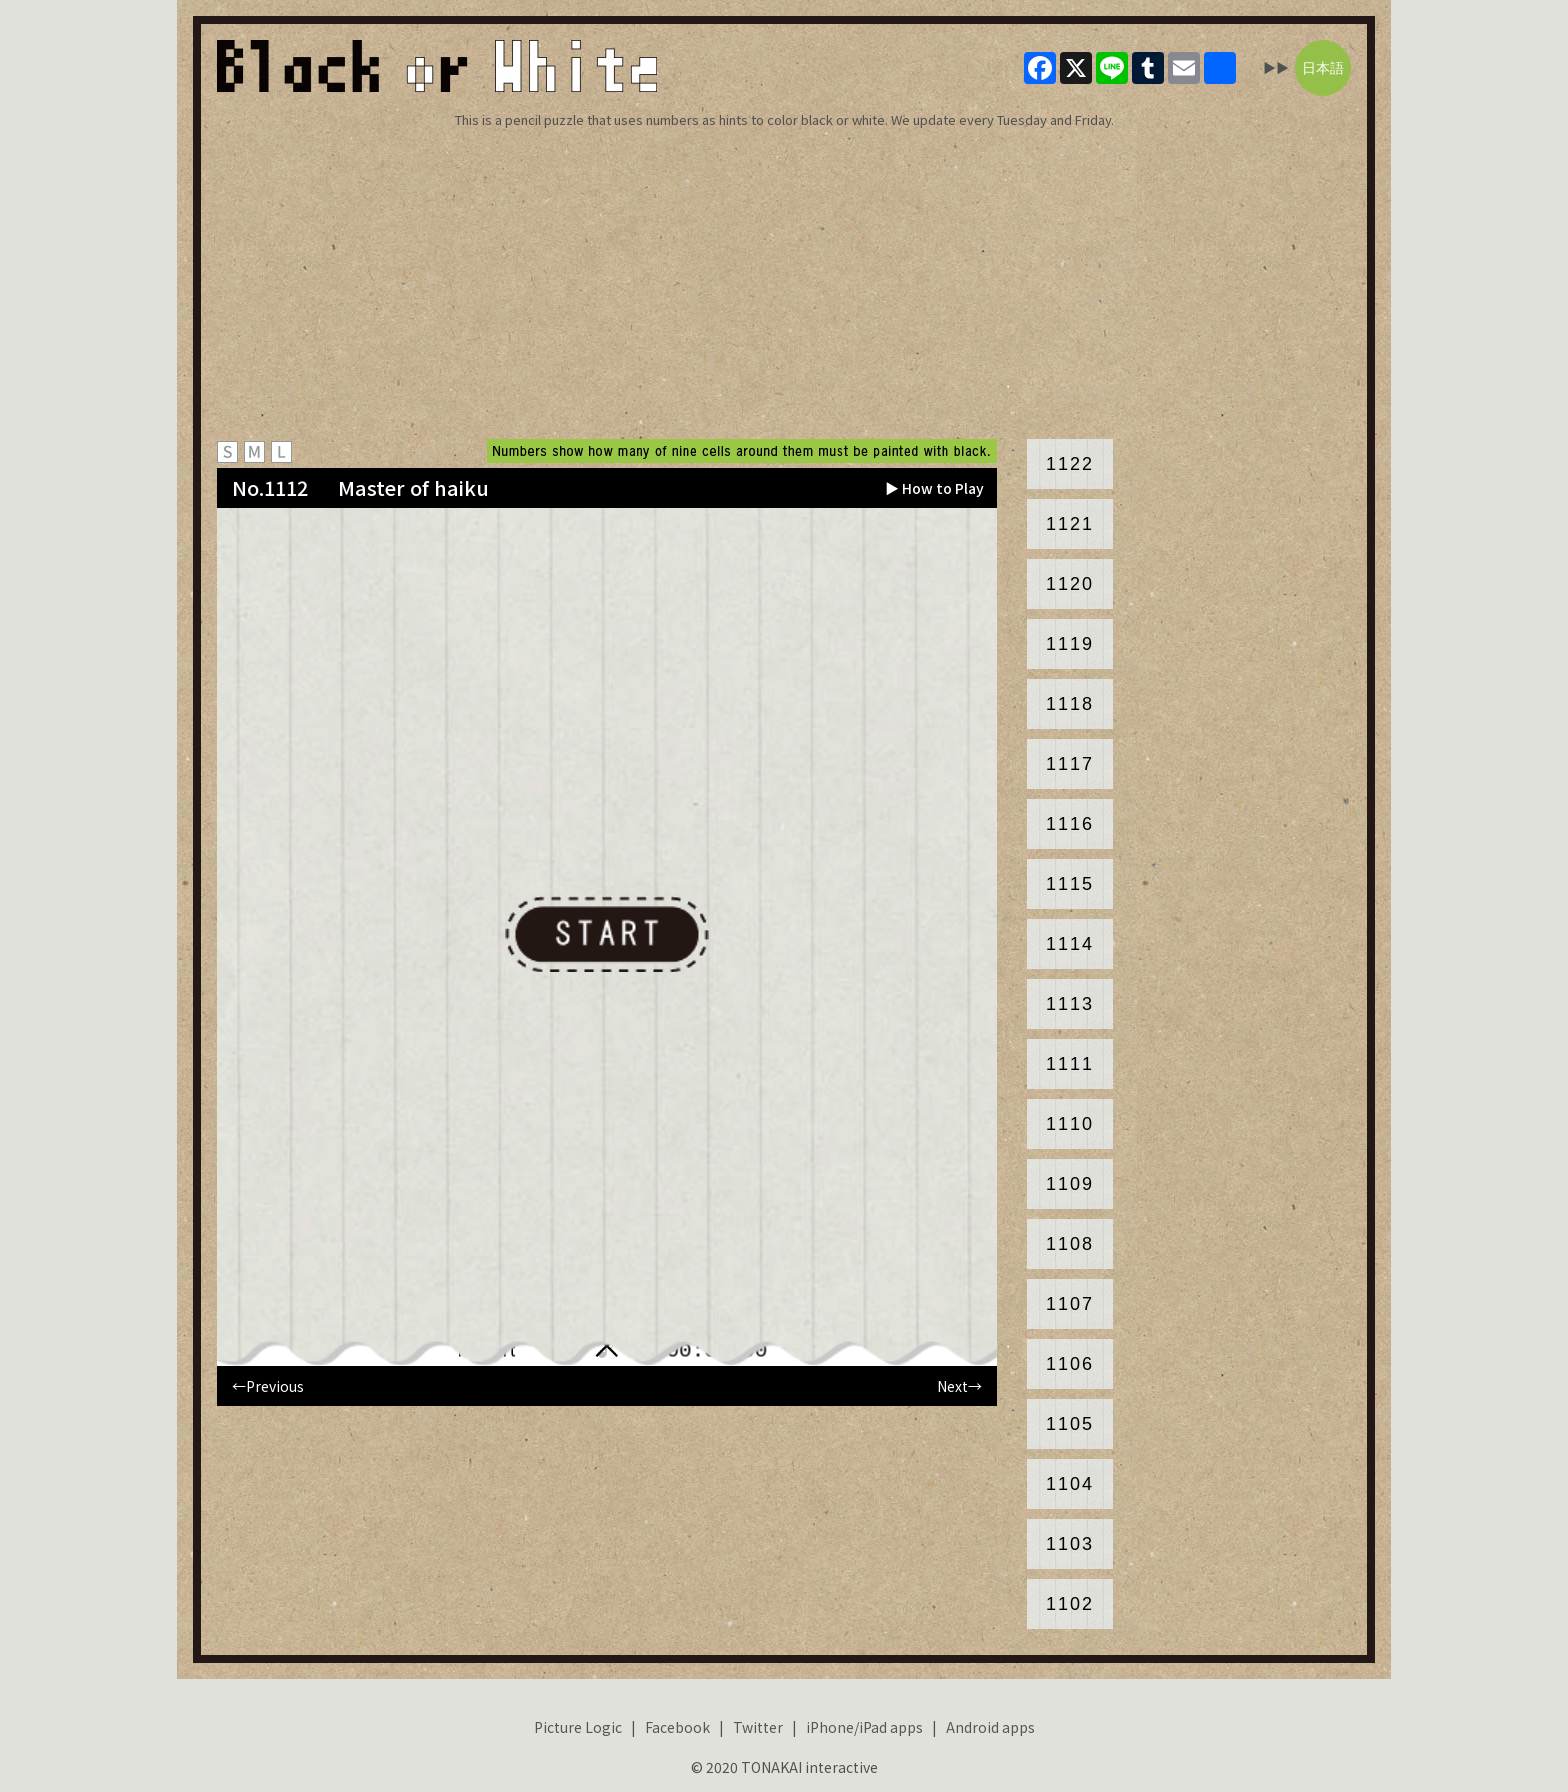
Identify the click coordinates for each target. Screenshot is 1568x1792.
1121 (1070, 524)
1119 (1070, 644)
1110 (1070, 1124)
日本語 (1323, 68)
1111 (1070, 1064)
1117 (1070, 764)
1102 (1070, 1604)
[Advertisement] (784, 284)
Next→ (959, 1386)
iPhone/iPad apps (864, 1727)
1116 (1070, 824)
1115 (1070, 884)
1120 (1070, 584)
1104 (1070, 1484)
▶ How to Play (934, 488)
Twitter (758, 1727)
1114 (1070, 944)
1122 (1070, 464)
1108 (1070, 1244)
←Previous (268, 1386)
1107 (1070, 1304)
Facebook (677, 1727)
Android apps (990, 1727)
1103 (1070, 1544)
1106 (1070, 1364)
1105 (1070, 1424)
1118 (1070, 704)
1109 (1070, 1184)
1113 (1070, 1004)
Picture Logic (578, 1727)
